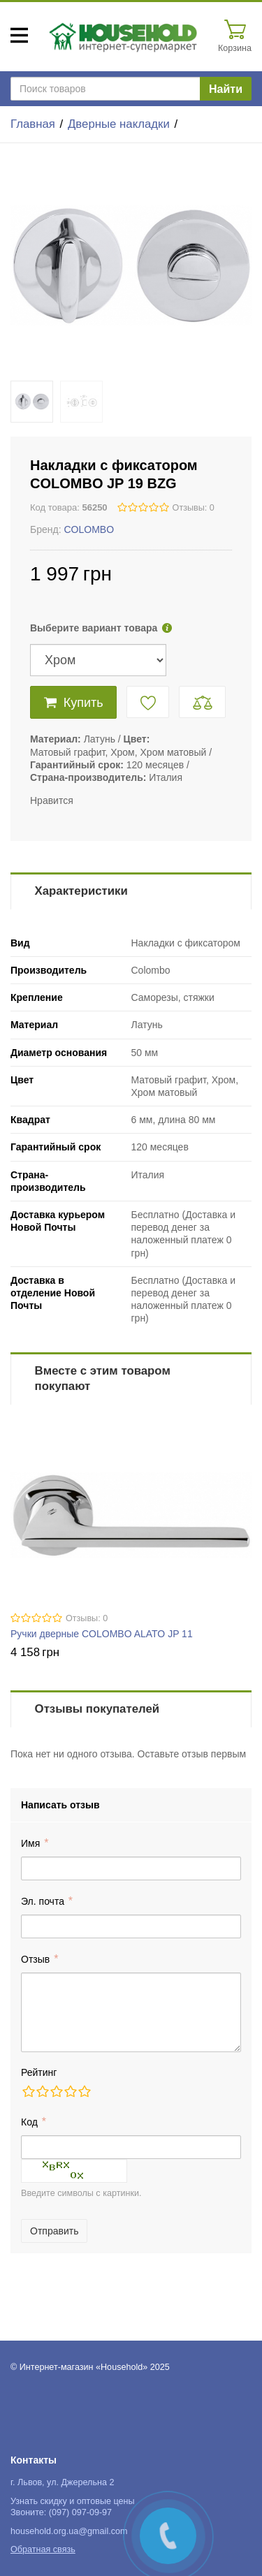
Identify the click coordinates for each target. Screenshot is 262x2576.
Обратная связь (42, 2549)
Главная (32, 124)
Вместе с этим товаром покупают (102, 1378)
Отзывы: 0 (193, 508)
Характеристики (81, 891)
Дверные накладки (119, 124)
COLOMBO (89, 529)
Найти (225, 89)
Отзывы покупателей (97, 1708)
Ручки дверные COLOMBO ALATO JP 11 (101, 1633)
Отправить (54, 2231)
